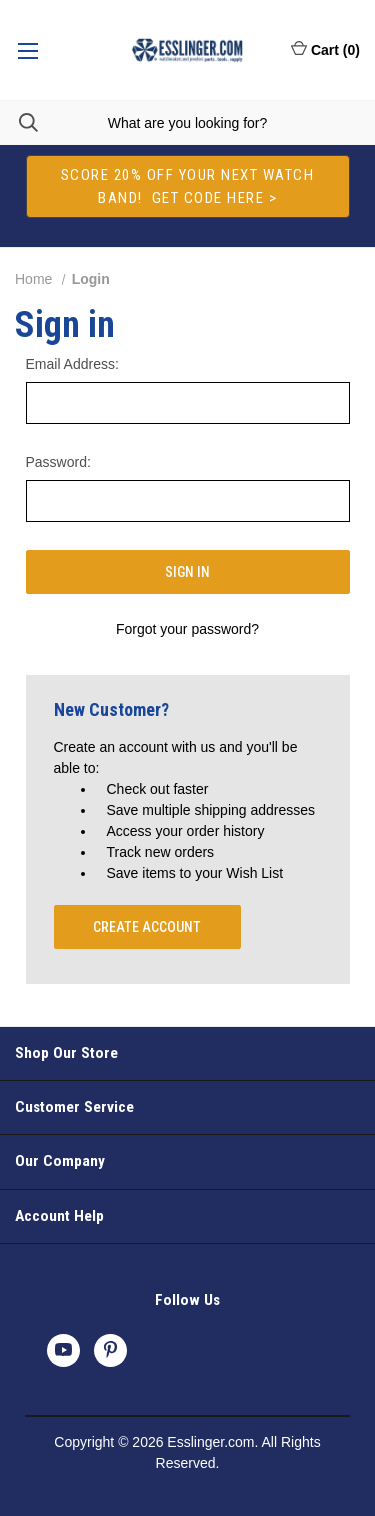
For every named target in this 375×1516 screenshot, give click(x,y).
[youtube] (63, 1349)
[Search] (19, 122)
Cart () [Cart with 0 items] (325, 49)
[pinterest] (110, 1349)
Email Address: (72, 364)
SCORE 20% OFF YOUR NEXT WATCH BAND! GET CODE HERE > (188, 186)
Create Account (147, 927)
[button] (188, 186)
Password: (58, 462)
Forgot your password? (187, 629)
